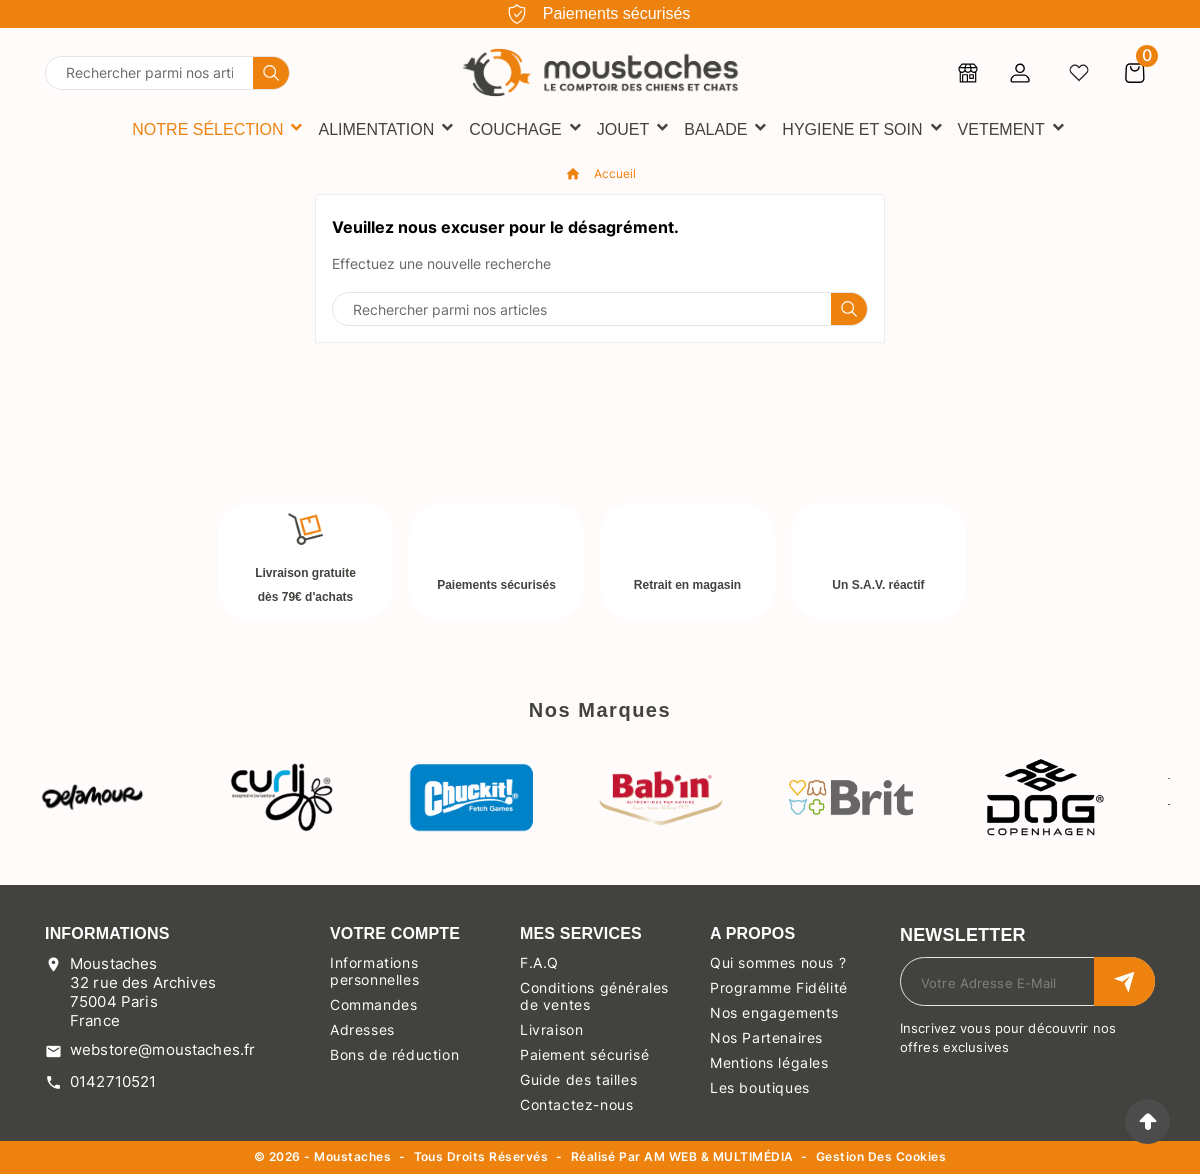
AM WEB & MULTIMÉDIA (718, 1156)
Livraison (551, 1029)
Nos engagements (774, 1012)
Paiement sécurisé (584, 1054)
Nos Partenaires (766, 1037)
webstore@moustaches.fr (162, 1049)
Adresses (362, 1029)
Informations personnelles (374, 971)
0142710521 (113, 1081)
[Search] (271, 73)
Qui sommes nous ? (778, 962)
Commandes (373, 1004)
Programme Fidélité (779, 987)
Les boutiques (760, 1087)
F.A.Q (539, 962)
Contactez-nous (576, 1104)
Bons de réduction (394, 1054)
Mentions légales (769, 1062)
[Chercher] (149, 73)
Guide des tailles (578, 1079)
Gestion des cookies (881, 1157)
